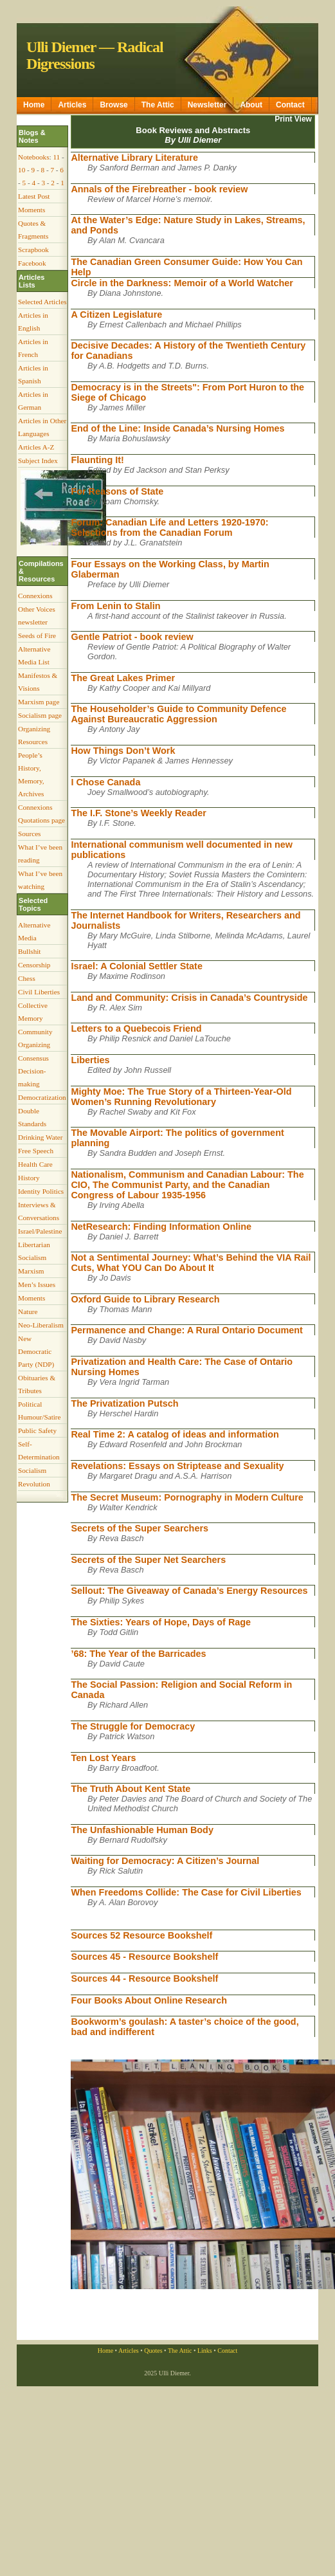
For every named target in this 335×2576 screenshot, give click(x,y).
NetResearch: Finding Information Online (161, 1226)
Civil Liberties (39, 992)
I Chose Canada (105, 782)
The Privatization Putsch (124, 1403)
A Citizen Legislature (116, 314)
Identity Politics (41, 1191)
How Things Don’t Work (123, 750)
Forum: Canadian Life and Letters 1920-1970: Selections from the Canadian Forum (169, 527)
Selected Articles (42, 302)
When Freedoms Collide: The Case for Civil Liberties (186, 1892)
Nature (27, 1311)
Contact (290, 104)
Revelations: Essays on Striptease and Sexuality (177, 1466)
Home (33, 104)
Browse (113, 104)
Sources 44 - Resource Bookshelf (144, 1978)
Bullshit (29, 951)
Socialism (32, 1470)
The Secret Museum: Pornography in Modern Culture (187, 1497)
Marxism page (38, 702)
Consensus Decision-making (33, 1071)
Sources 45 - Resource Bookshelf (144, 1956)
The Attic (157, 104)
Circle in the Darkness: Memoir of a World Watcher (182, 283)
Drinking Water (40, 1137)
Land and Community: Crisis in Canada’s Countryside (189, 997)
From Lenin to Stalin (115, 606)
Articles (72, 104)
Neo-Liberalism (41, 1325)
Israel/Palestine (40, 1231)
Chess (26, 978)
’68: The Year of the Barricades (138, 1654)
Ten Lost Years (103, 1758)
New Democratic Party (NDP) (36, 1351)
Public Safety (37, 1430)
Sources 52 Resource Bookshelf (141, 1935)
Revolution (34, 1484)
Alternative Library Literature (134, 157)
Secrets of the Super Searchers (139, 1528)
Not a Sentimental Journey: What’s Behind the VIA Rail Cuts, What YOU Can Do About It (191, 1262)
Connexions (35, 595)
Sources (29, 833)
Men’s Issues (36, 1284)
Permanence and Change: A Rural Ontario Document (186, 1330)
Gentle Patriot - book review (132, 637)
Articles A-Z (36, 447)
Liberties (90, 1060)
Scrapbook (33, 249)
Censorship (34, 965)
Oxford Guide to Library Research (145, 1299)
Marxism (31, 1271)
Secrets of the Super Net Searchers (148, 1560)
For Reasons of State (117, 491)
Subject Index (38, 460)
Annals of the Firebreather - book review (159, 189)
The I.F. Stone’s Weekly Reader (138, 813)
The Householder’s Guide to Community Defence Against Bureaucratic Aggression (178, 714)
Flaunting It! (97, 460)
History (29, 1178)
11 (56, 157)
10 (21, 170)
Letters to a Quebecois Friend (136, 1028)
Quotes (153, 2350)
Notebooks (33, 157)
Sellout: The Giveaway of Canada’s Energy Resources (189, 1590)
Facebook (32, 263)
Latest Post (34, 196)
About (251, 104)
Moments (31, 210)
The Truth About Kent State (130, 1789)
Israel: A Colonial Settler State (136, 966)
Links (204, 2350)
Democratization (42, 1097)
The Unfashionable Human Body (142, 1830)
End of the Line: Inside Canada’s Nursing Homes (177, 428)
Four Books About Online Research (149, 2000)
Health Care (35, 1164)
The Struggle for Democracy (133, 1726)
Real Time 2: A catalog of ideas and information (174, 1434)
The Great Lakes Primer (123, 678)
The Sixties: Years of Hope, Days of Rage (161, 1622)
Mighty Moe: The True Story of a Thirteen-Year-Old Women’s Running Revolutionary (181, 1096)
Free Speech (35, 1151)
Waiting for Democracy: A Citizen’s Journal (165, 1861)
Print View (293, 118)
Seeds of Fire (37, 635)
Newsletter (207, 104)
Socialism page (40, 715)
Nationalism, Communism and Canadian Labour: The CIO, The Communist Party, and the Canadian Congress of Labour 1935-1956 (187, 1184)
